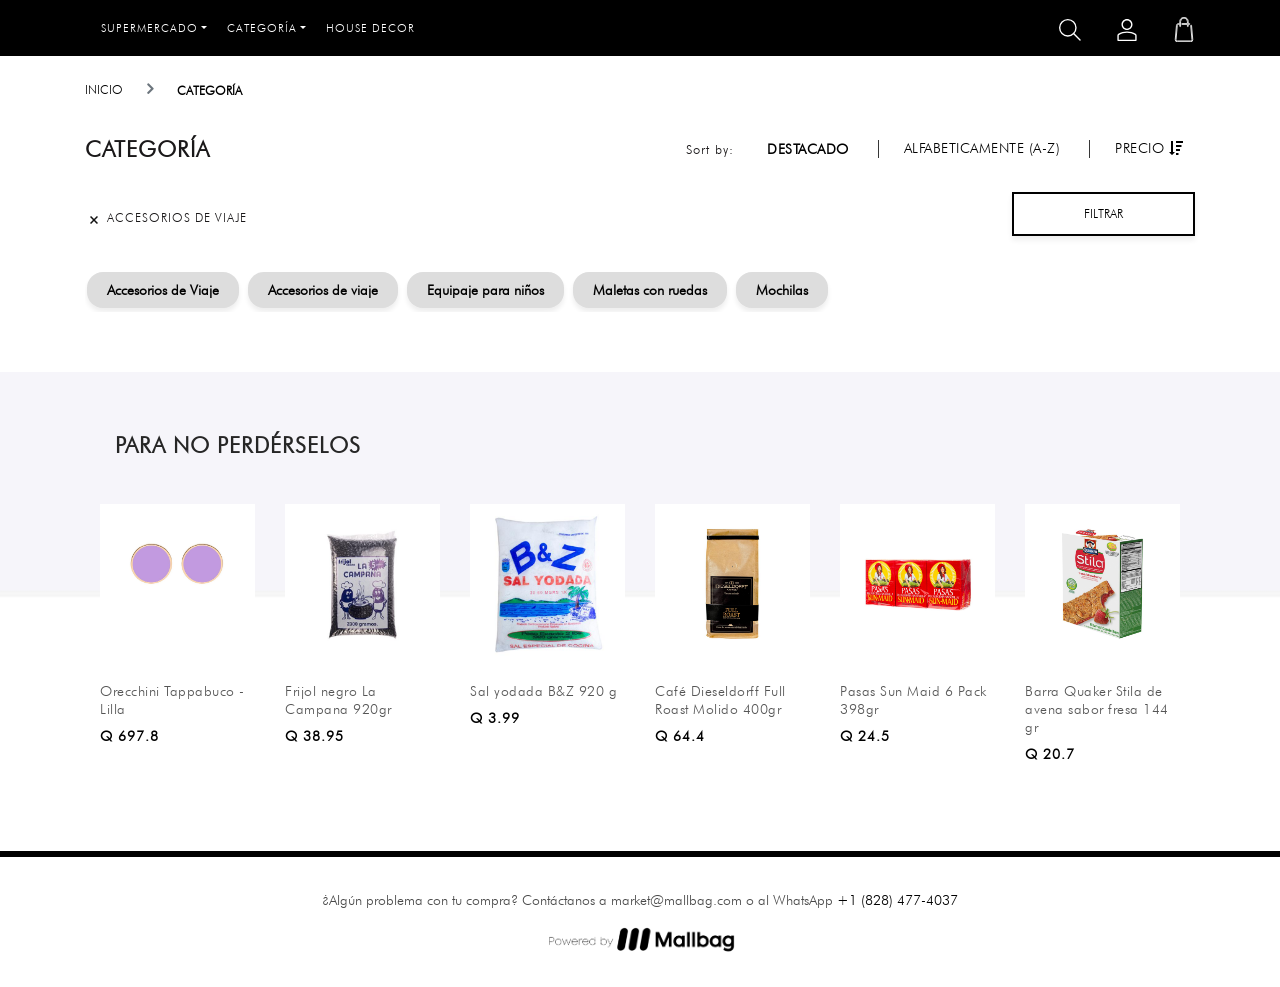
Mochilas (782, 290)
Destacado (808, 149)
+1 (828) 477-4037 (897, 900)
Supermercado (149, 28)
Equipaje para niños (485, 290)
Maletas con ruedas (650, 290)
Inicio (104, 89)
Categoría (262, 28)
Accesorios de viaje (323, 290)
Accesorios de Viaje (163, 290)
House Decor (370, 28)
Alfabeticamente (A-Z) (982, 148)
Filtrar (1103, 213)
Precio (1149, 148)
